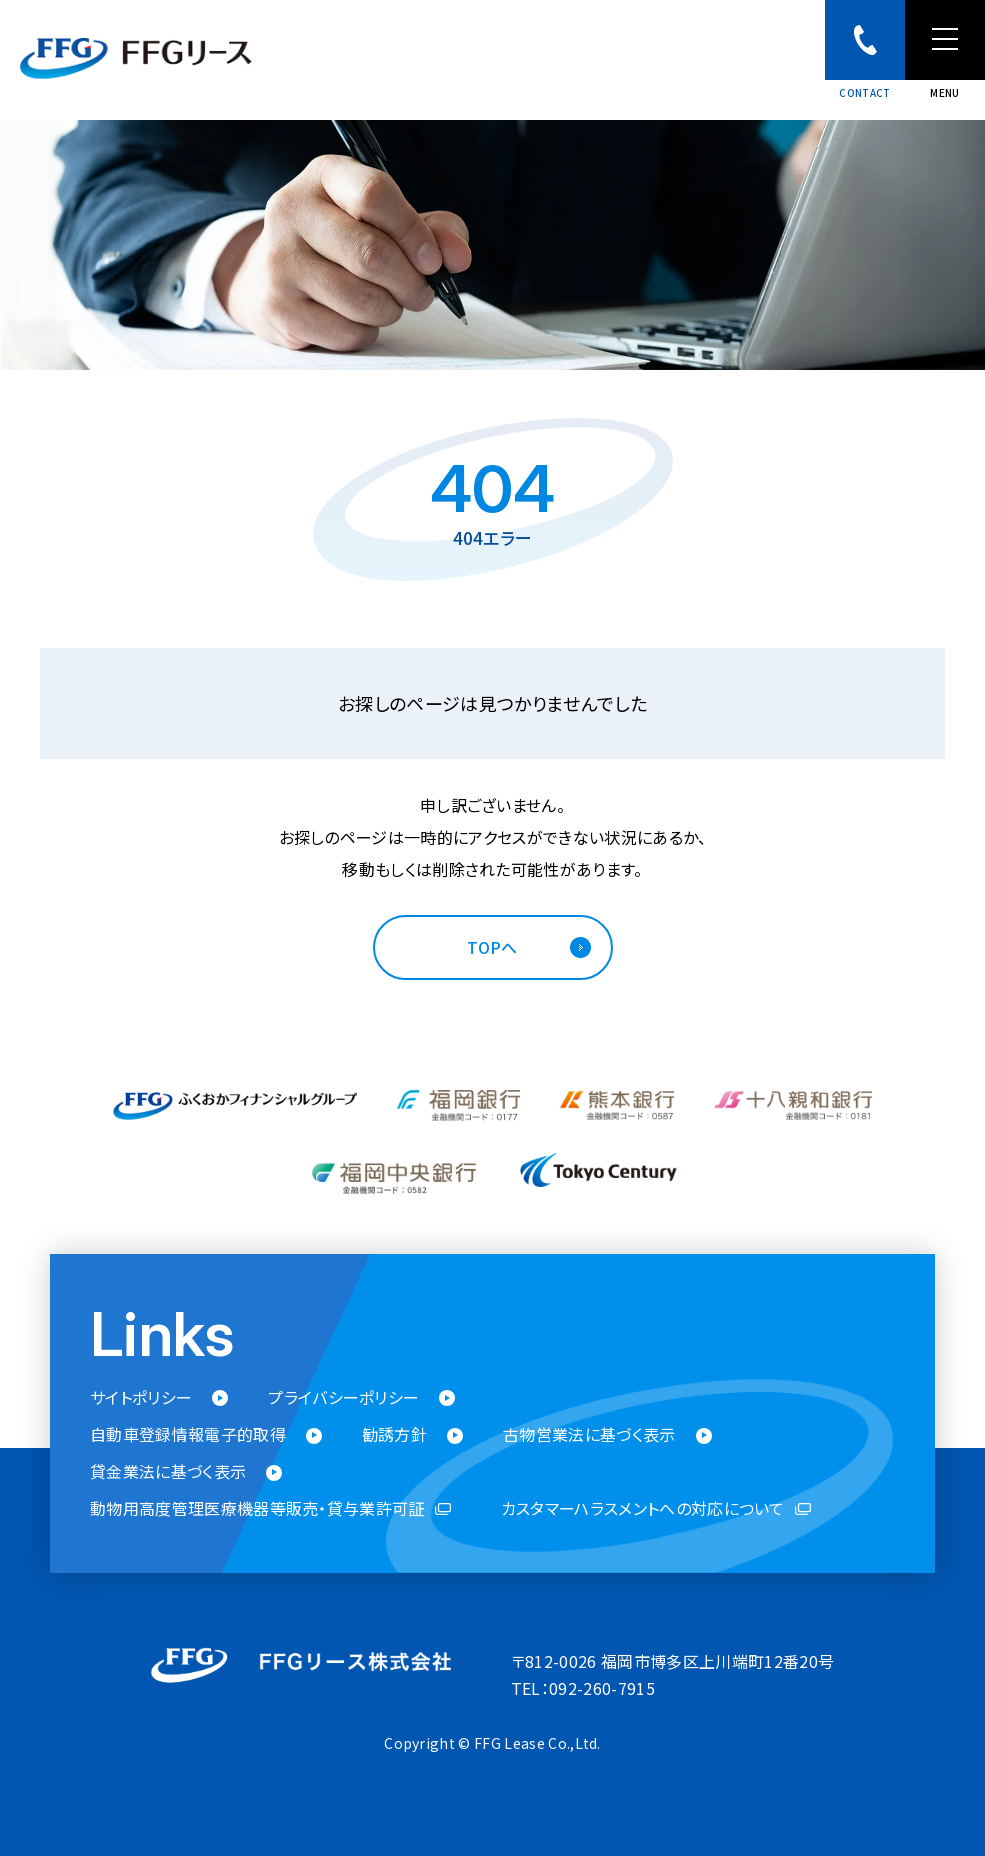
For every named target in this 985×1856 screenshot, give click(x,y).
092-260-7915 (602, 1688)
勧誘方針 (394, 1434)
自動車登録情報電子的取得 (188, 1434)
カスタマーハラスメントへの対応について (643, 1509)
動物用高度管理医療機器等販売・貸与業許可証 (257, 1509)
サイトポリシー (141, 1397)
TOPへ (492, 947)
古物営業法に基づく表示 (589, 1434)
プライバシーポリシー (343, 1397)
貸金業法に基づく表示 (168, 1472)
